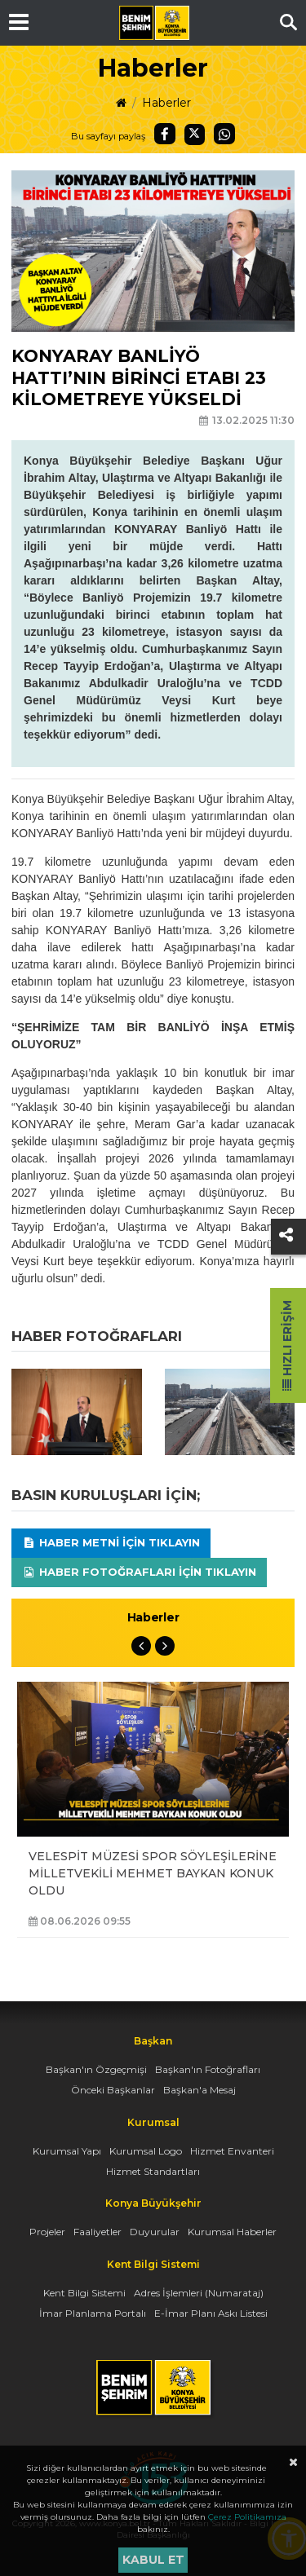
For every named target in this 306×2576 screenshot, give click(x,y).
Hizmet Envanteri (232, 2151)
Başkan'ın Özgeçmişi (96, 2069)
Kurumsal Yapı (67, 2151)
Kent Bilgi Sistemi (84, 2293)
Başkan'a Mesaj (199, 2090)
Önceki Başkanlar (113, 2090)
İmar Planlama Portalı (92, 2313)
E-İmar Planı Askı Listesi (211, 2313)
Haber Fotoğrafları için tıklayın (139, 1571)
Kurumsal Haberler (232, 2231)
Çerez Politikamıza (247, 2517)
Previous (141, 1646)
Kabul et (153, 2559)
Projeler (47, 2231)
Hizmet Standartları (153, 2171)
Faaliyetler (97, 2231)
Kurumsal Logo (145, 2151)
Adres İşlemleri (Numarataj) (199, 2293)
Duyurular (155, 2231)
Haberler (166, 102)
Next (165, 1646)
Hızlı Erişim (287, 1345)
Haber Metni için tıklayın (111, 1542)
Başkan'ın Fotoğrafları (207, 2069)
